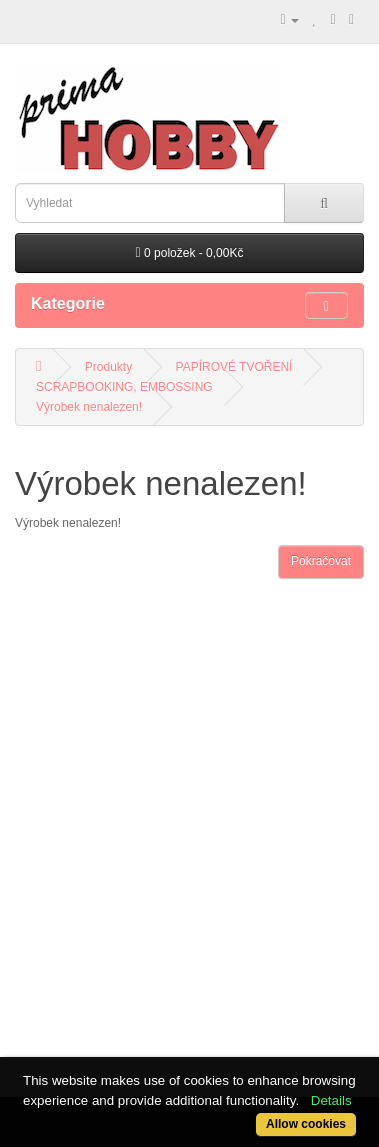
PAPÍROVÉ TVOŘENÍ (234, 367)
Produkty (108, 367)
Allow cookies (306, 1124)
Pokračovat (321, 561)
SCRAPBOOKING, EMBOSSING (124, 387)
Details (331, 1100)
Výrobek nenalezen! (89, 407)
